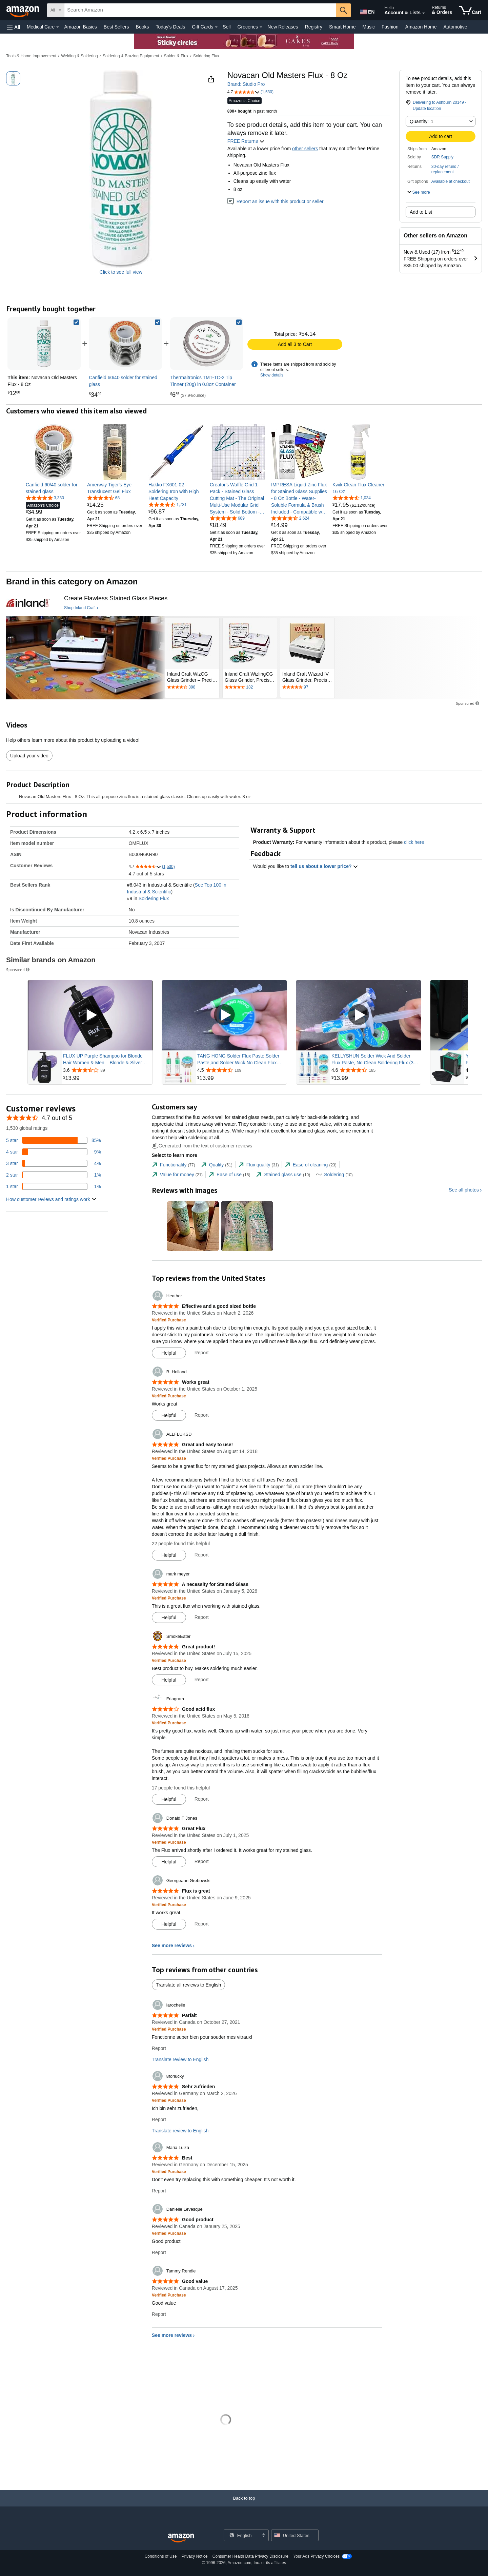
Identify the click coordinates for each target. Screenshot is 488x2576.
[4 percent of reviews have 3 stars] (53, 1163)
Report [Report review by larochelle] (159, 2048)
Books (142, 27)
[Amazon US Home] (181, 2538)
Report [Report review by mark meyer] (202, 1617)
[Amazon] (23, 10)
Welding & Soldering (79, 56)
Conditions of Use (161, 2556)
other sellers (305, 148)
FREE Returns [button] (246, 141)
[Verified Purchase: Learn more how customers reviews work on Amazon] (169, 1319)
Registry (313, 27)
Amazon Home (421, 27)
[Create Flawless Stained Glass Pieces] (115, 598)
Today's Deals (170, 27)
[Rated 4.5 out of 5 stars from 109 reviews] (241, 1070)
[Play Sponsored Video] (90, 1015)
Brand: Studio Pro (246, 84)
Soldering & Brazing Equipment (131, 56)
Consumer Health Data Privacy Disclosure (250, 2556)
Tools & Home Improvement (31, 56)
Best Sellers (116, 27)
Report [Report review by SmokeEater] (202, 1679)
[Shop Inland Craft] (81, 608)
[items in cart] (470, 10)
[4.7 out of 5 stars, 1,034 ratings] (351, 497)
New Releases (282, 27)
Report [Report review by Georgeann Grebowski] (202, 1923)
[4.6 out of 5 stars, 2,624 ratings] (290, 518)
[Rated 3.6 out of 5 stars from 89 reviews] (107, 1070)
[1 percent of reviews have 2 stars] (53, 1174)
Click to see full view (121, 272)
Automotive (455, 27)
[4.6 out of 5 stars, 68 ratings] (103, 497)
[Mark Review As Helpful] (169, 1353)
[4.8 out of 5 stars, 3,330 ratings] (45, 497)
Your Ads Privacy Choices (316, 2556)
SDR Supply (442, 157)
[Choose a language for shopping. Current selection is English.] (242, 2535)
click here (414, 842)
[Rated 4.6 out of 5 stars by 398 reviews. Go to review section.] (192, 687)
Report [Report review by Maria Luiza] (159, 2190)
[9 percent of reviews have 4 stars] (53, 1151)
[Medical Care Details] (57, 27)
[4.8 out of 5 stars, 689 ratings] (227, 518)
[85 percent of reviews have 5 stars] (53, 1140)
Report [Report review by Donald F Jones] (202, 1861)
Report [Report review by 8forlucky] (159, 2119)
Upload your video (29, 755)
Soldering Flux (206, 56)
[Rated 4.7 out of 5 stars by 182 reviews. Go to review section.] (250, 687)
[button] (13, 27)
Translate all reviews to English (188, 1985)
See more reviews (172, 1945)
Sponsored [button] (468, 703)
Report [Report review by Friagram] (202, 1799)
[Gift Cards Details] (216, 27)
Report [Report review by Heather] (202, 1352)
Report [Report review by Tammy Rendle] (159, 2314)
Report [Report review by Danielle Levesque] (159, 2252)
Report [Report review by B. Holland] (202, 1415)
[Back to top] (244, 2505)
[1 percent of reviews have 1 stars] (53, 1186)
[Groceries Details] (261, 27)
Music (368, 27)
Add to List (421, 212)
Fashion (390, 27)
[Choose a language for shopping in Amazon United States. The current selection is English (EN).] (366, 10)
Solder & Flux (176, 56)
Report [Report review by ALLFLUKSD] (202, 1554)
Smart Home (342, 27)
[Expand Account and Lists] (423, 13)
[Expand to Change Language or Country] (263, 2535)
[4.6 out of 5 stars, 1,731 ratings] (167, 504)
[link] (125, 343)
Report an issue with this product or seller (275, 201)
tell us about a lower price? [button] (324, 866)
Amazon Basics (80, 27)
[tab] (173, 1164)
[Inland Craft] (28, 603)
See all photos (464, 1190)
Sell (226, 27)
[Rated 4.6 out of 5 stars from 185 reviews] (375, 1070)
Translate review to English (180, 2059)
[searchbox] (200, 10)
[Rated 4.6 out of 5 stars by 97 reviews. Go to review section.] (307, 687)
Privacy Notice (195, 2556)
